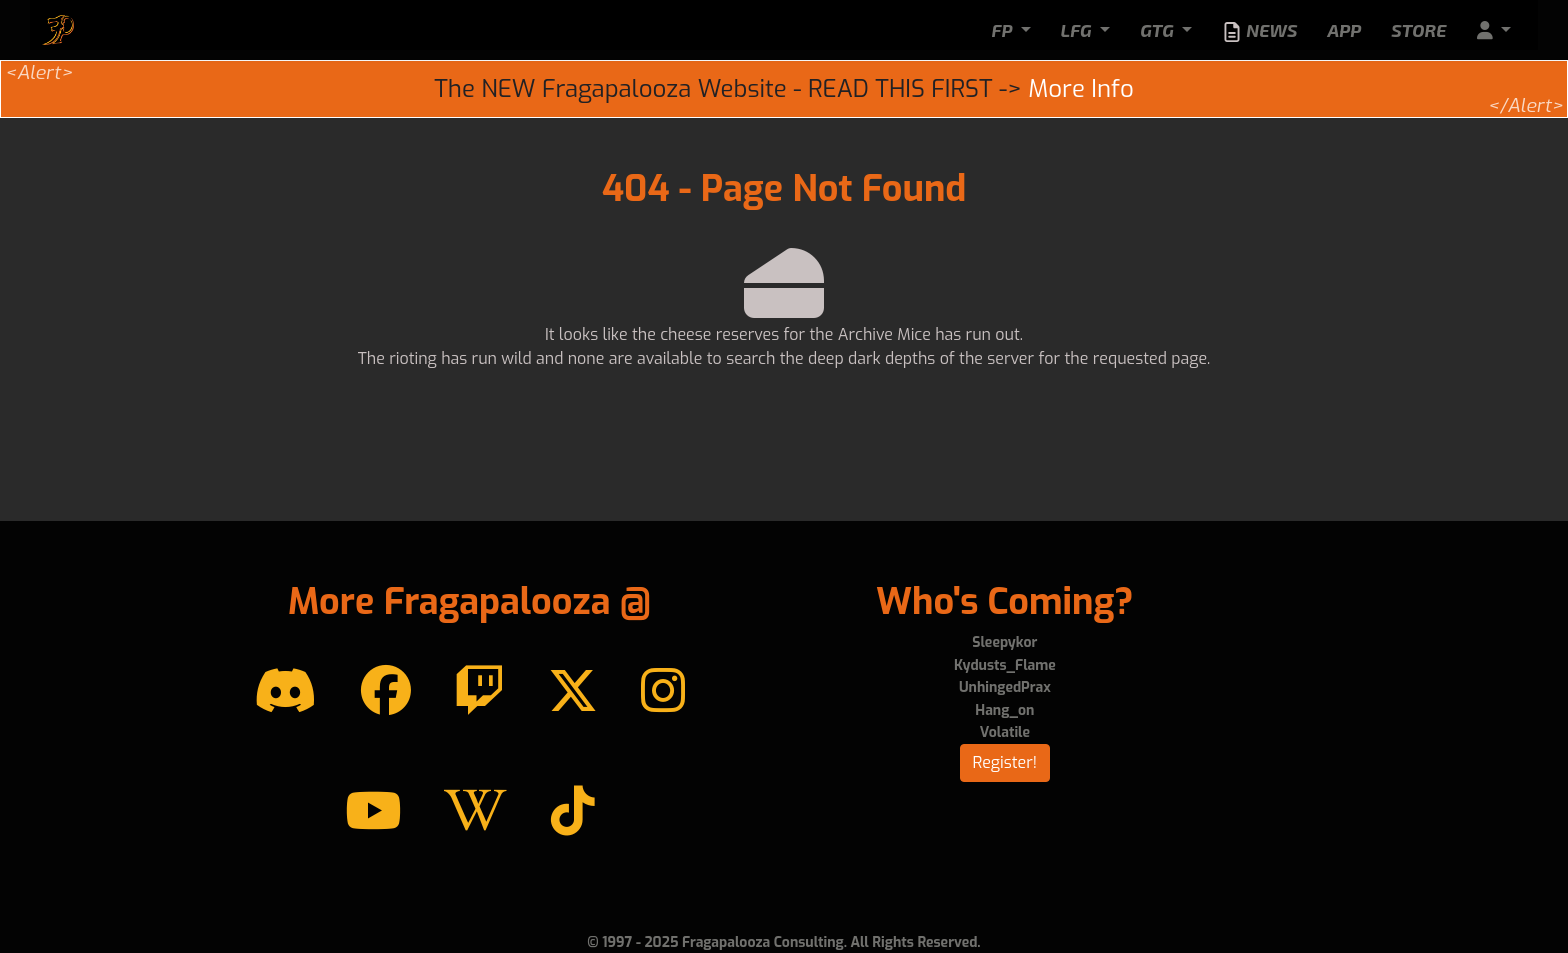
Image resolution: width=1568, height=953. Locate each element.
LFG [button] (1078, 30)
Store (1418, 30)
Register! (1005, 762)
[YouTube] (373, 812)
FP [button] (1003, 30)
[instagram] (663, 692)
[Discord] (285, 692)
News (1259, 31)
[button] (1494, 30)
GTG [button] (1159, 30)
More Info (1080, 89)
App (1344, 30)
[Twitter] (573, 692)
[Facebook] (386, 692)
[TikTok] (573, 812)
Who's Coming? (1004, 602)
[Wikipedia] (475, 812)
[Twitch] (479, 692)
